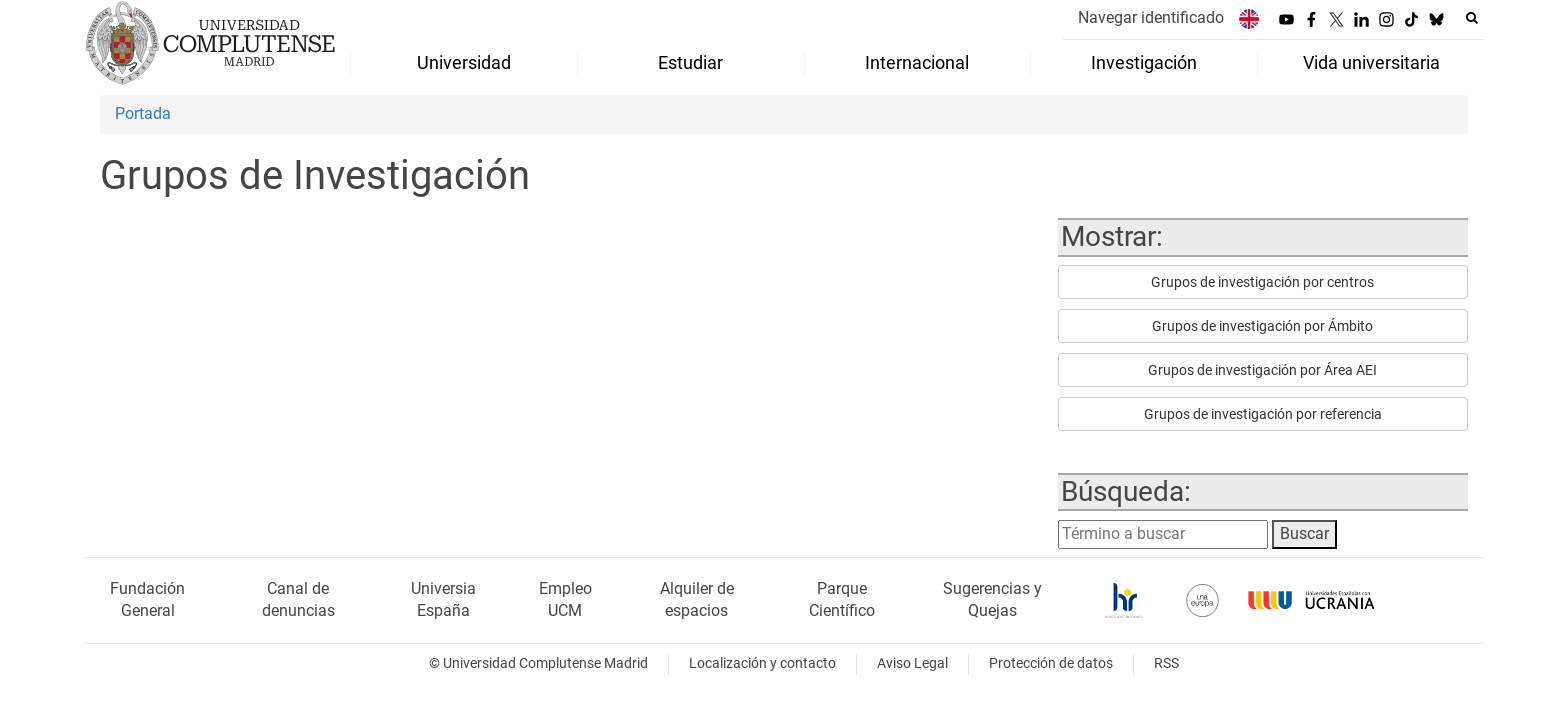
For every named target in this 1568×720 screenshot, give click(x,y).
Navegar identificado (1151, 17)
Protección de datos (1051, 663)
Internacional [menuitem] (917, 63)
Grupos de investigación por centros (1262, 282)
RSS (1166, 663)
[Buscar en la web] (1472, 18)
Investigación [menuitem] (1144, 63)
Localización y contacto (762, 663)
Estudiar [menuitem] (690, 63)
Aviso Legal (912, 663)
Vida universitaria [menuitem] (1371, 63)
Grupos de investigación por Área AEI (1262, 370)
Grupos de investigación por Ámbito (1262, 326)
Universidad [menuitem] (464, 63)
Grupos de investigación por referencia (1263, 414)
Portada (143, 113)
